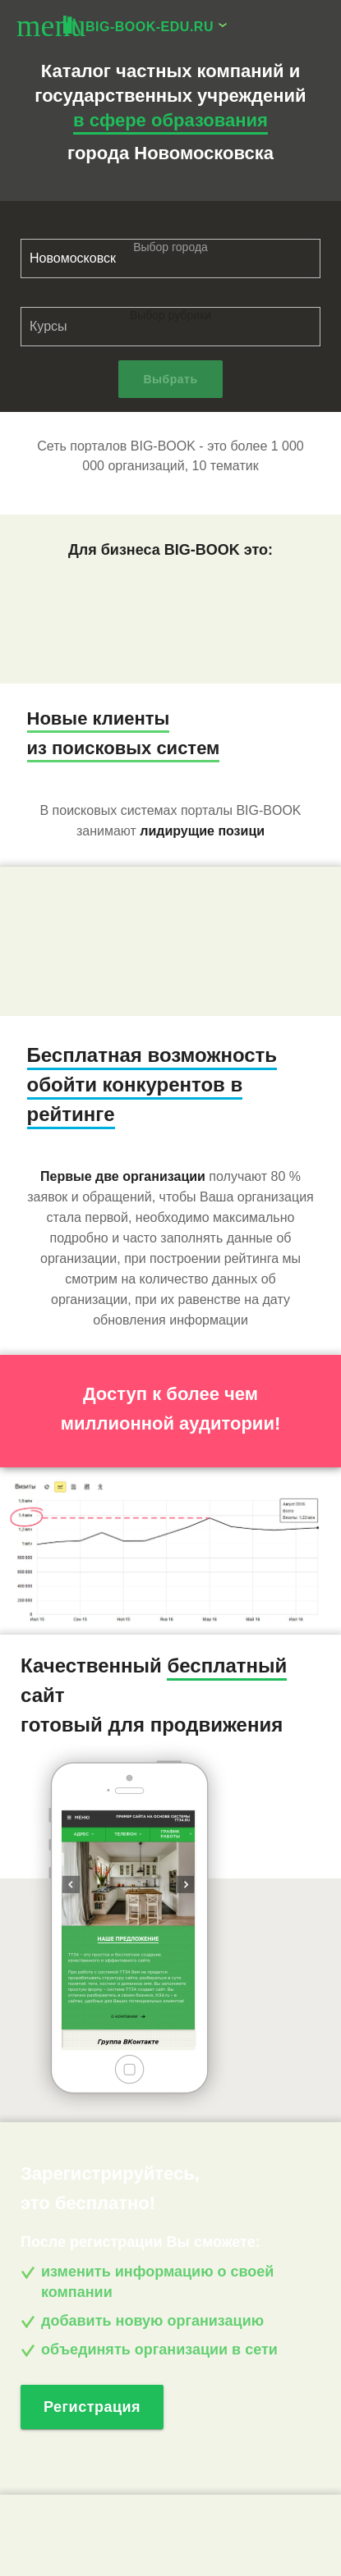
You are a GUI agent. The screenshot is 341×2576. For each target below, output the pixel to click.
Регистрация (92, 2407)
